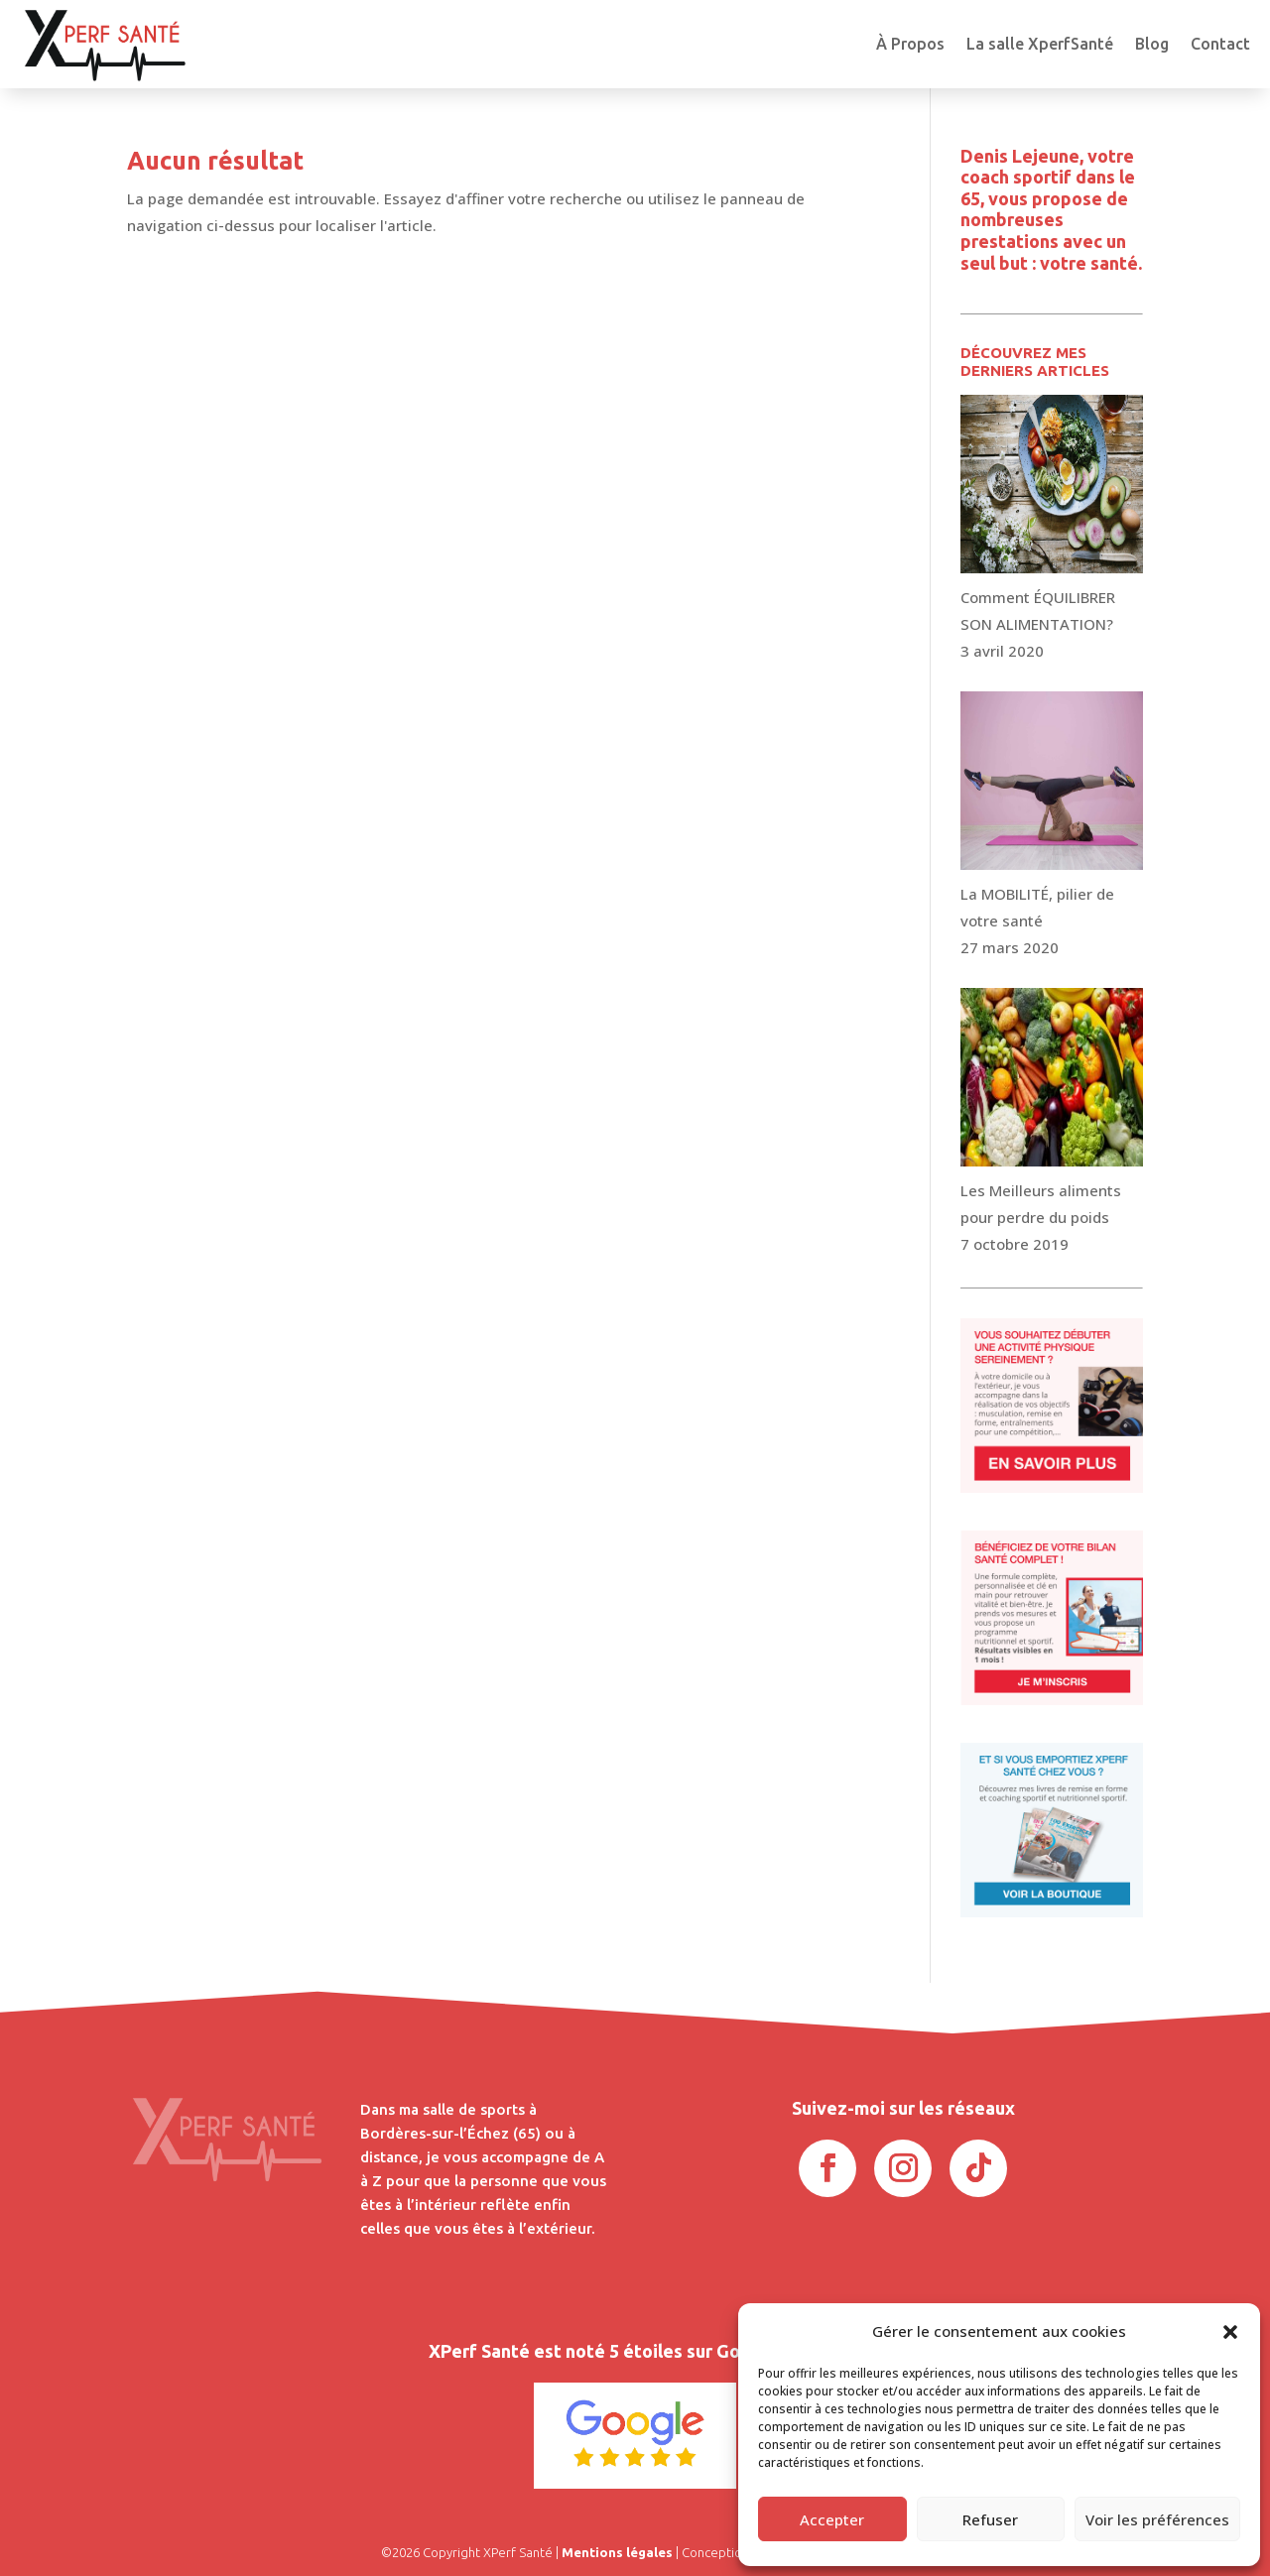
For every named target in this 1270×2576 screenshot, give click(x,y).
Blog (1152, 44)
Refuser (990, 2519)
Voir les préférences (1157, 2519)
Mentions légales (617, 2552)
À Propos (910, 44)
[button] (1230, 2332)
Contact (1220, 44)
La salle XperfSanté (1039, 44)
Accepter (832, 2519)
